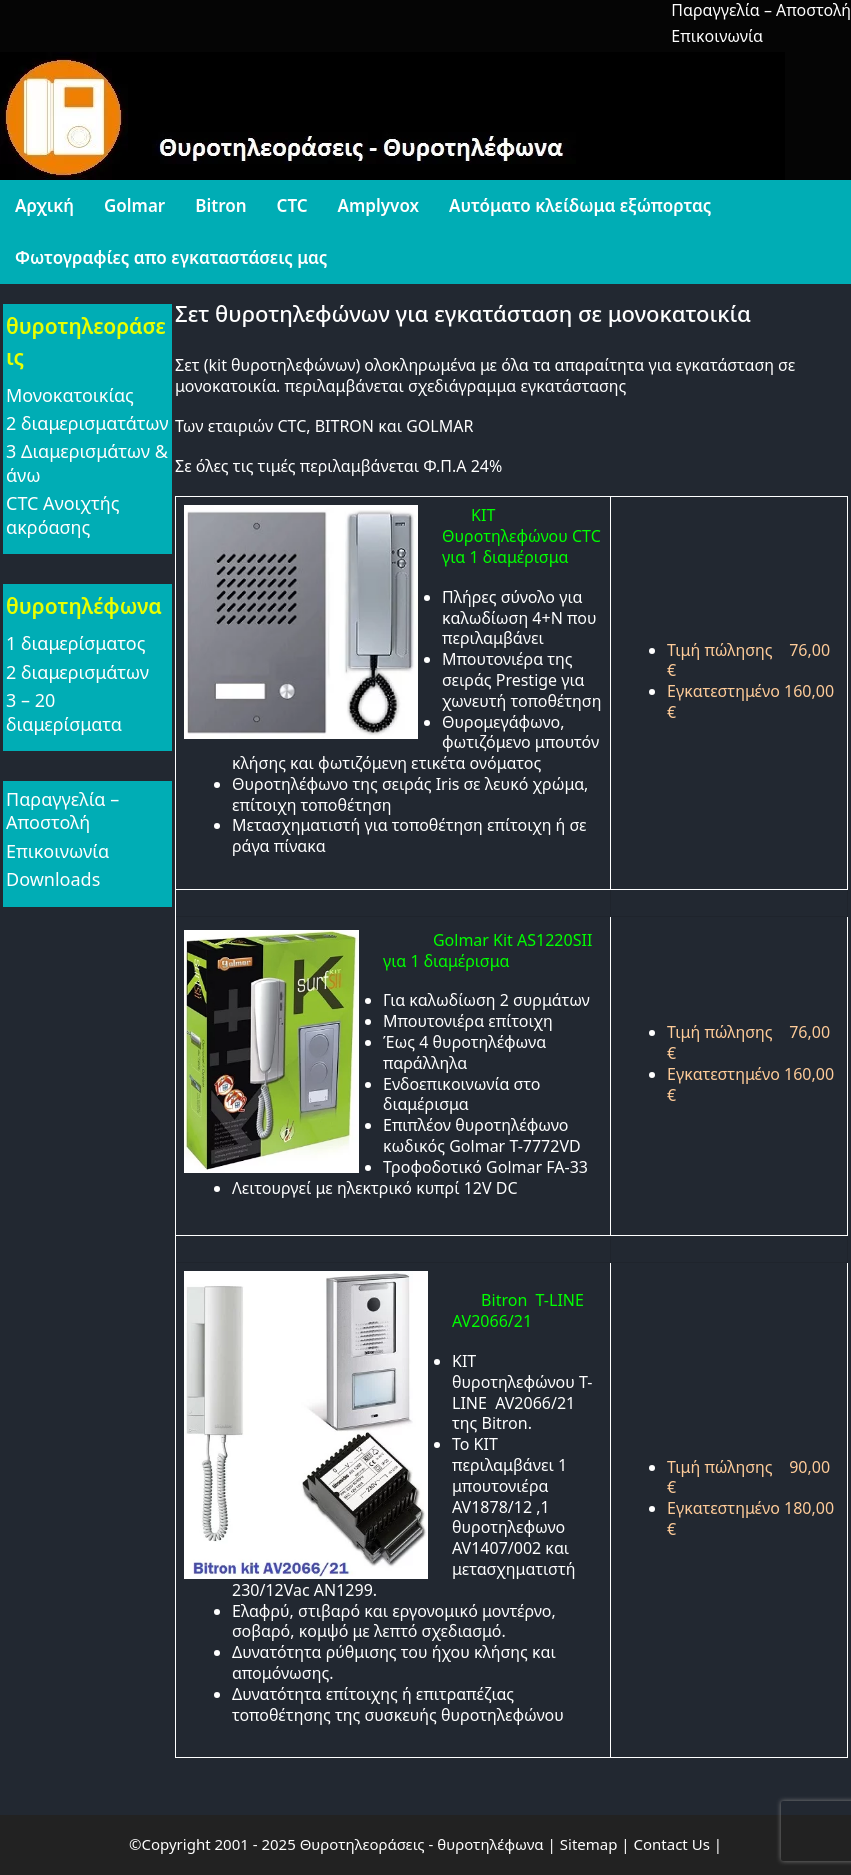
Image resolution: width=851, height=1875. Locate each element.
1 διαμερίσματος (75, 643)
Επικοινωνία (717, 36)
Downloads (53, 879)
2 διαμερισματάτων (87, 423)
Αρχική (44, 205)
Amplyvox (378, 205)
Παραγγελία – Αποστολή (62, 810)
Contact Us (672, 1844)
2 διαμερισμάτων (77, 672)
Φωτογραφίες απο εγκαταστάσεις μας (171, 257)
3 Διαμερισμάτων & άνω (87, 462)
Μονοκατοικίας (70, 395)
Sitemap (589, 1844)
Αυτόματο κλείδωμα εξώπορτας (580, 205)
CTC (292, 205)
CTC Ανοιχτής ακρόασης (62, 514)
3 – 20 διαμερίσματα (64, 711)
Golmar (134, 205)
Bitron (220, 205)
